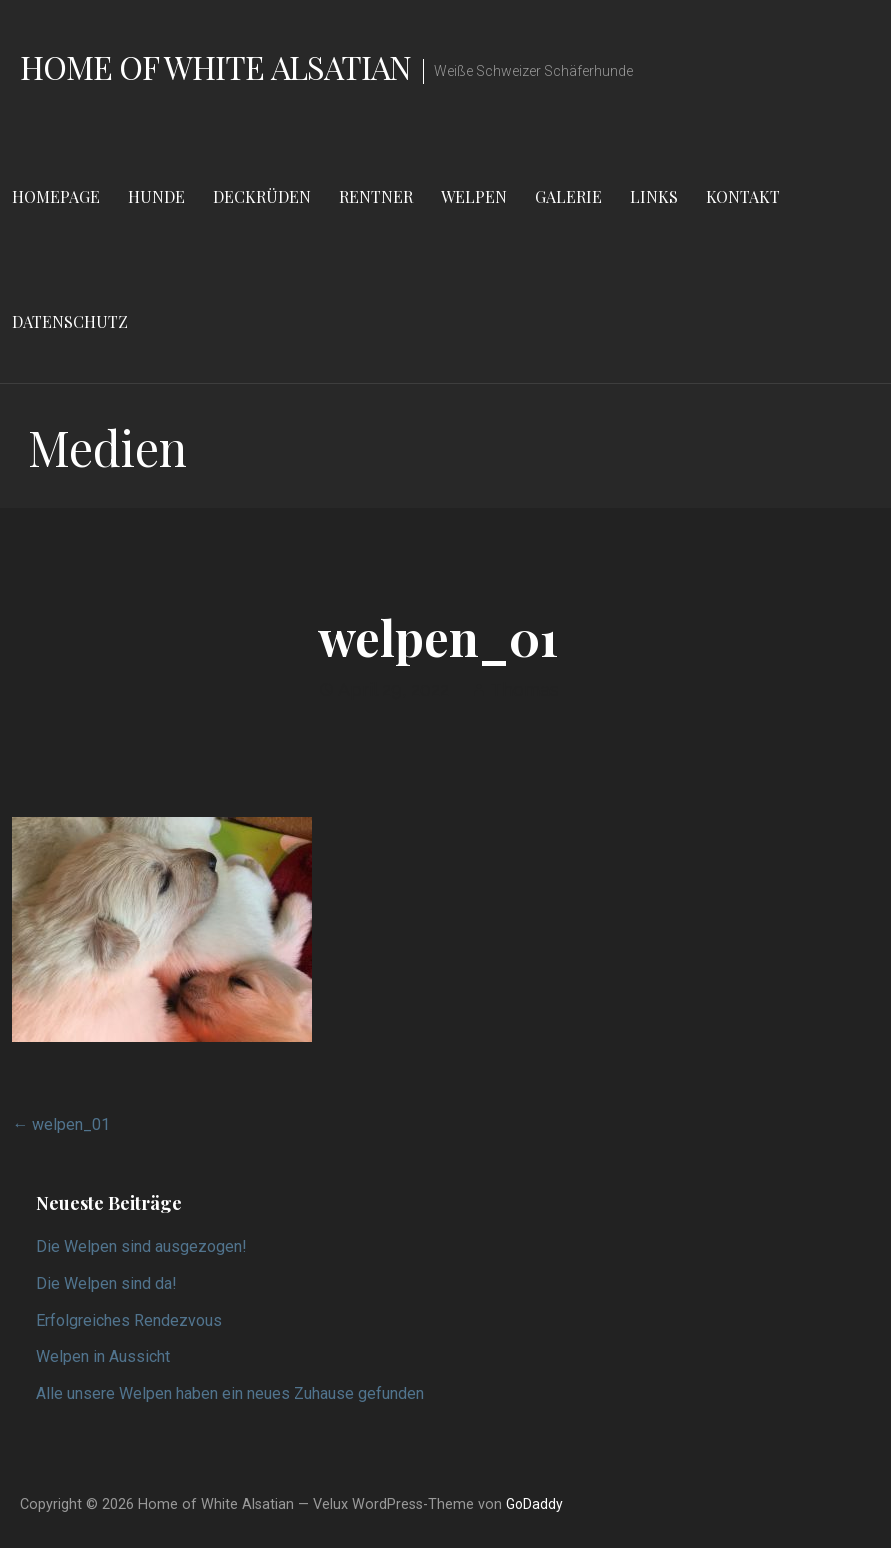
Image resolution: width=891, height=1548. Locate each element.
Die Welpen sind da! (106, 1283)
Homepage (56, 196)
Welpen (474, 196)
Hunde (156, 196)
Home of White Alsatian (215, 66)
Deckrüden (262, 196)
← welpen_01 (61, 1124)
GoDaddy (534, 1504)
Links (654, 196)
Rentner (376, 196)
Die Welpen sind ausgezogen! (141, 1246)
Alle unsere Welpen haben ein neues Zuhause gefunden (230, 1393)
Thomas (524, 689)
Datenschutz (70, 321)
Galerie (568, 196)
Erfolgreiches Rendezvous (129, 1320)
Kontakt (743, 196)
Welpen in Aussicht (103, 1356)
